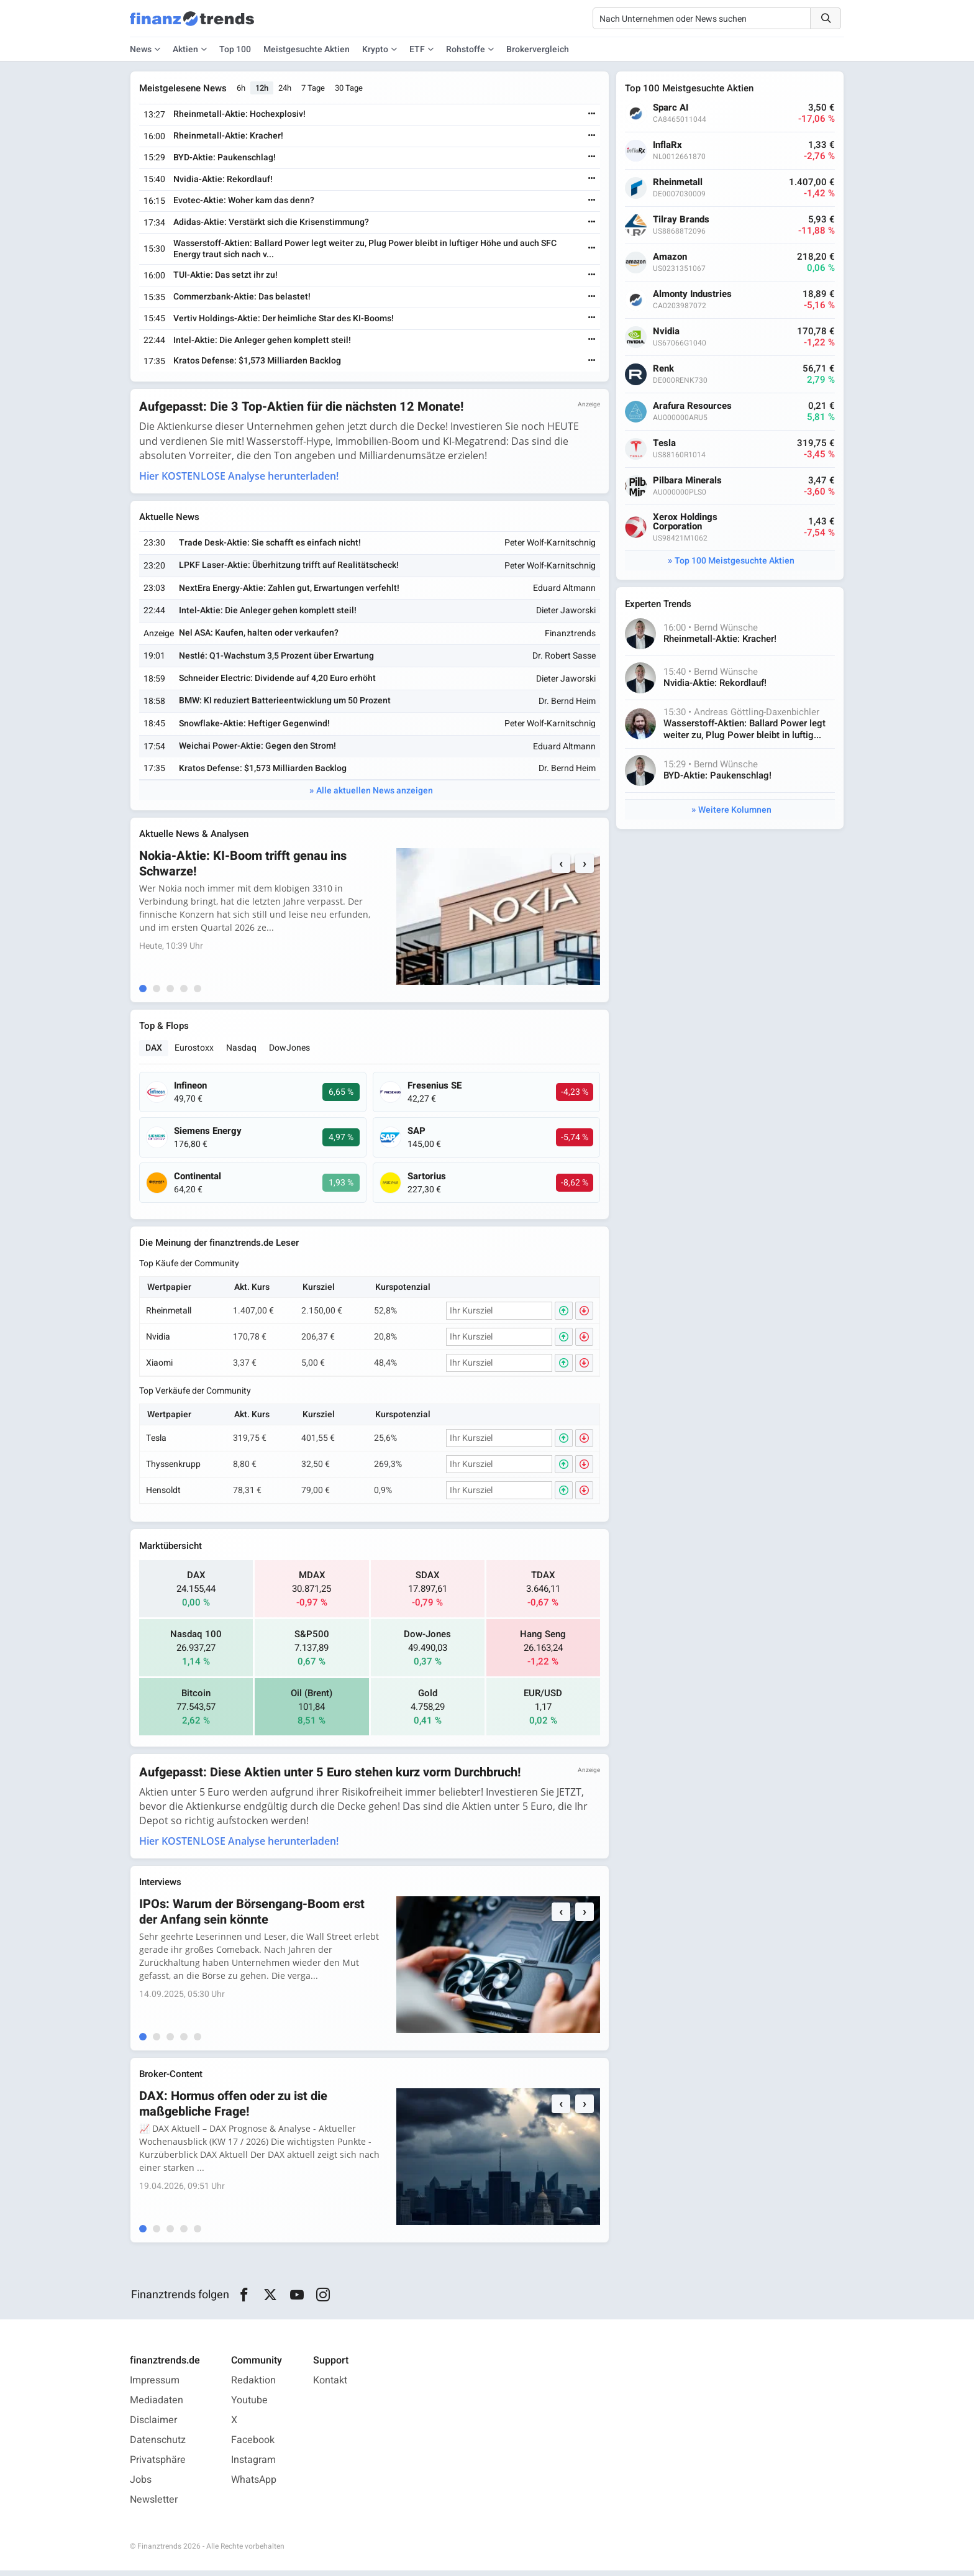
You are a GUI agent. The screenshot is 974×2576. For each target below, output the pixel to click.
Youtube (249, 2405)
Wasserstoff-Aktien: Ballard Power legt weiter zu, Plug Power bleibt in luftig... (746, 730)
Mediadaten (156, 2405)
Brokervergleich (537, 49)
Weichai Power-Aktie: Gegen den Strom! (258, 747)
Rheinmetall (170, 1314)
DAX (155, 1050)
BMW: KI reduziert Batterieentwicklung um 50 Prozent (285, 702)
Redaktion (253, 2385)
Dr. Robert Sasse (562, 657)
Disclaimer (153, 2425)
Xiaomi (160, 1366)
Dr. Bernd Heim (565, 702)
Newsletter (154, 2505)
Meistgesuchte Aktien (306, 49)
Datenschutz (158, 2445)
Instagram (253, 2465)
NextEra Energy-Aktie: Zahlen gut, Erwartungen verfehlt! (290, 589)
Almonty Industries (693, 294)
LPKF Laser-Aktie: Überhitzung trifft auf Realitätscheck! (289, 566)
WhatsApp (253, 2485)
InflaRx (668, 145)
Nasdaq (242, 1050)
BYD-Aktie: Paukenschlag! (226, 157)
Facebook (253, 2445)
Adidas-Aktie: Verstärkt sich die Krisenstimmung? (272, 222)
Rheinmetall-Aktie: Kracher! (229, 136)
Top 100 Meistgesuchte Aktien (734, 560)
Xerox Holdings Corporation (686, 522)
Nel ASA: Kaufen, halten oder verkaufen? (259, 634)
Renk (664, 368)
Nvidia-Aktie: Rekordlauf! (224, 179)
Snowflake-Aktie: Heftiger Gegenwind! (255, 724)
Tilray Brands (682, 219)
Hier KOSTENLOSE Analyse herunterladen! (240, 476)
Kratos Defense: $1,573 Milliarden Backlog (258, 361)
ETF (417, 49)
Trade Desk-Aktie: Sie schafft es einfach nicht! (271, 543)
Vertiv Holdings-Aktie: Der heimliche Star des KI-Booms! (285, 318)
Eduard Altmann (563, 589)
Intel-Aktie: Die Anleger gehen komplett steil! (263, 340)
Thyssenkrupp (174, 1467)
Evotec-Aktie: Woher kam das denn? (245, 201)
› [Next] (583, 866)
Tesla (157, 1441)
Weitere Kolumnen (734, 810)
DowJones (290, 1050)
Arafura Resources (693, 406)
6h (242, 88)
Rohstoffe (465, 49)
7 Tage (314, 88)
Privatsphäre (158, 2465)
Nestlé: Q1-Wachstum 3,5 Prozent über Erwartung (277, 657)
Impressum (155, 2385)
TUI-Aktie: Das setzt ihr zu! (227, 275)
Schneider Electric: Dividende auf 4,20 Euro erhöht (278, 679)
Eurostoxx (195, 1050)
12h (263, 88)
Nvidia (159, 1340)
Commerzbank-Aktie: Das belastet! (243, 296)
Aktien (185, 49)
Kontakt (330, 2385)
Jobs (141, 2485)
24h (286, 88)
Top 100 (235, 49)
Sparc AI (672, 107)
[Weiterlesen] (591, 114)
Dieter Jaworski (564, 612)
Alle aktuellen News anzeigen (374, 792)
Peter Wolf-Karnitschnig (548, 544)
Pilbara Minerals (688, 480)
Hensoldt (164, 1493)
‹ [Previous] (560, 866)
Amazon (671, 257)
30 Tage (350, 88)
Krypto (375, 49)
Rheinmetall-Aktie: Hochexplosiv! (241, 114)
